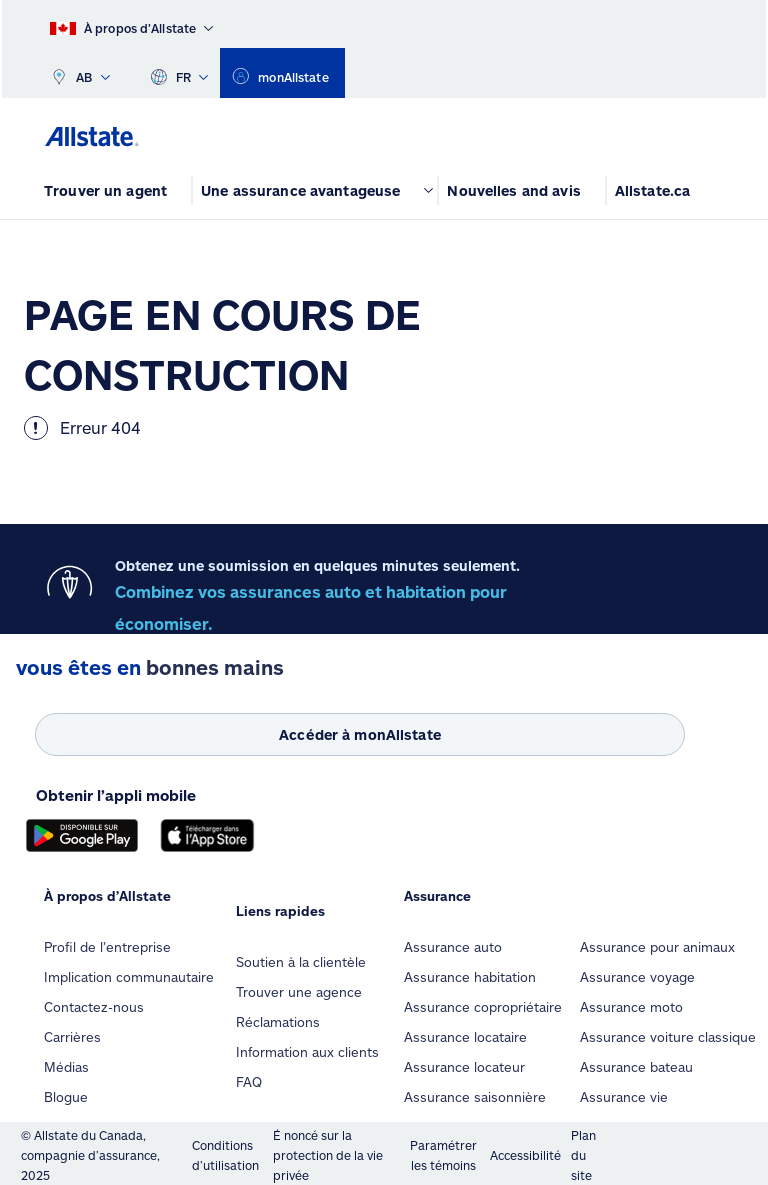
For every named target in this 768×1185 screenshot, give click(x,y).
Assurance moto (631, 1007)
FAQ (249, 1082)
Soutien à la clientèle (301, 962)
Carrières (72, 1037)
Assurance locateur (464, 1067)
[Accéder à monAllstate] (360, 734)
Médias (66, 1067)
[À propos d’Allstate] (131, 24)
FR (179, 73)
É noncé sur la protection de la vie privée (328, 1155)
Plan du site (583, 1155)
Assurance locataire (465, 1037)
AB (80, 73)
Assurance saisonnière (475, 1097)
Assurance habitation (470, 977)
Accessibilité (525, 1155)
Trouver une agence (299, 992)
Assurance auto (453, 947)
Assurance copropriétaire (483, 1007)
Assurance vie (624, 1097)
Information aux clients (307, 1052)
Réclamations (278, 1022)
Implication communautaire (129, 977)
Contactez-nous (94, 1007)
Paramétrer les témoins (443, 1155)
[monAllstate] (282, 73)
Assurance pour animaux (657, 947)
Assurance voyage (637, 977)
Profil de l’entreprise (107, 947)
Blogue (66, 1097)
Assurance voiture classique (668, 1037)
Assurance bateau (636, 1067)
